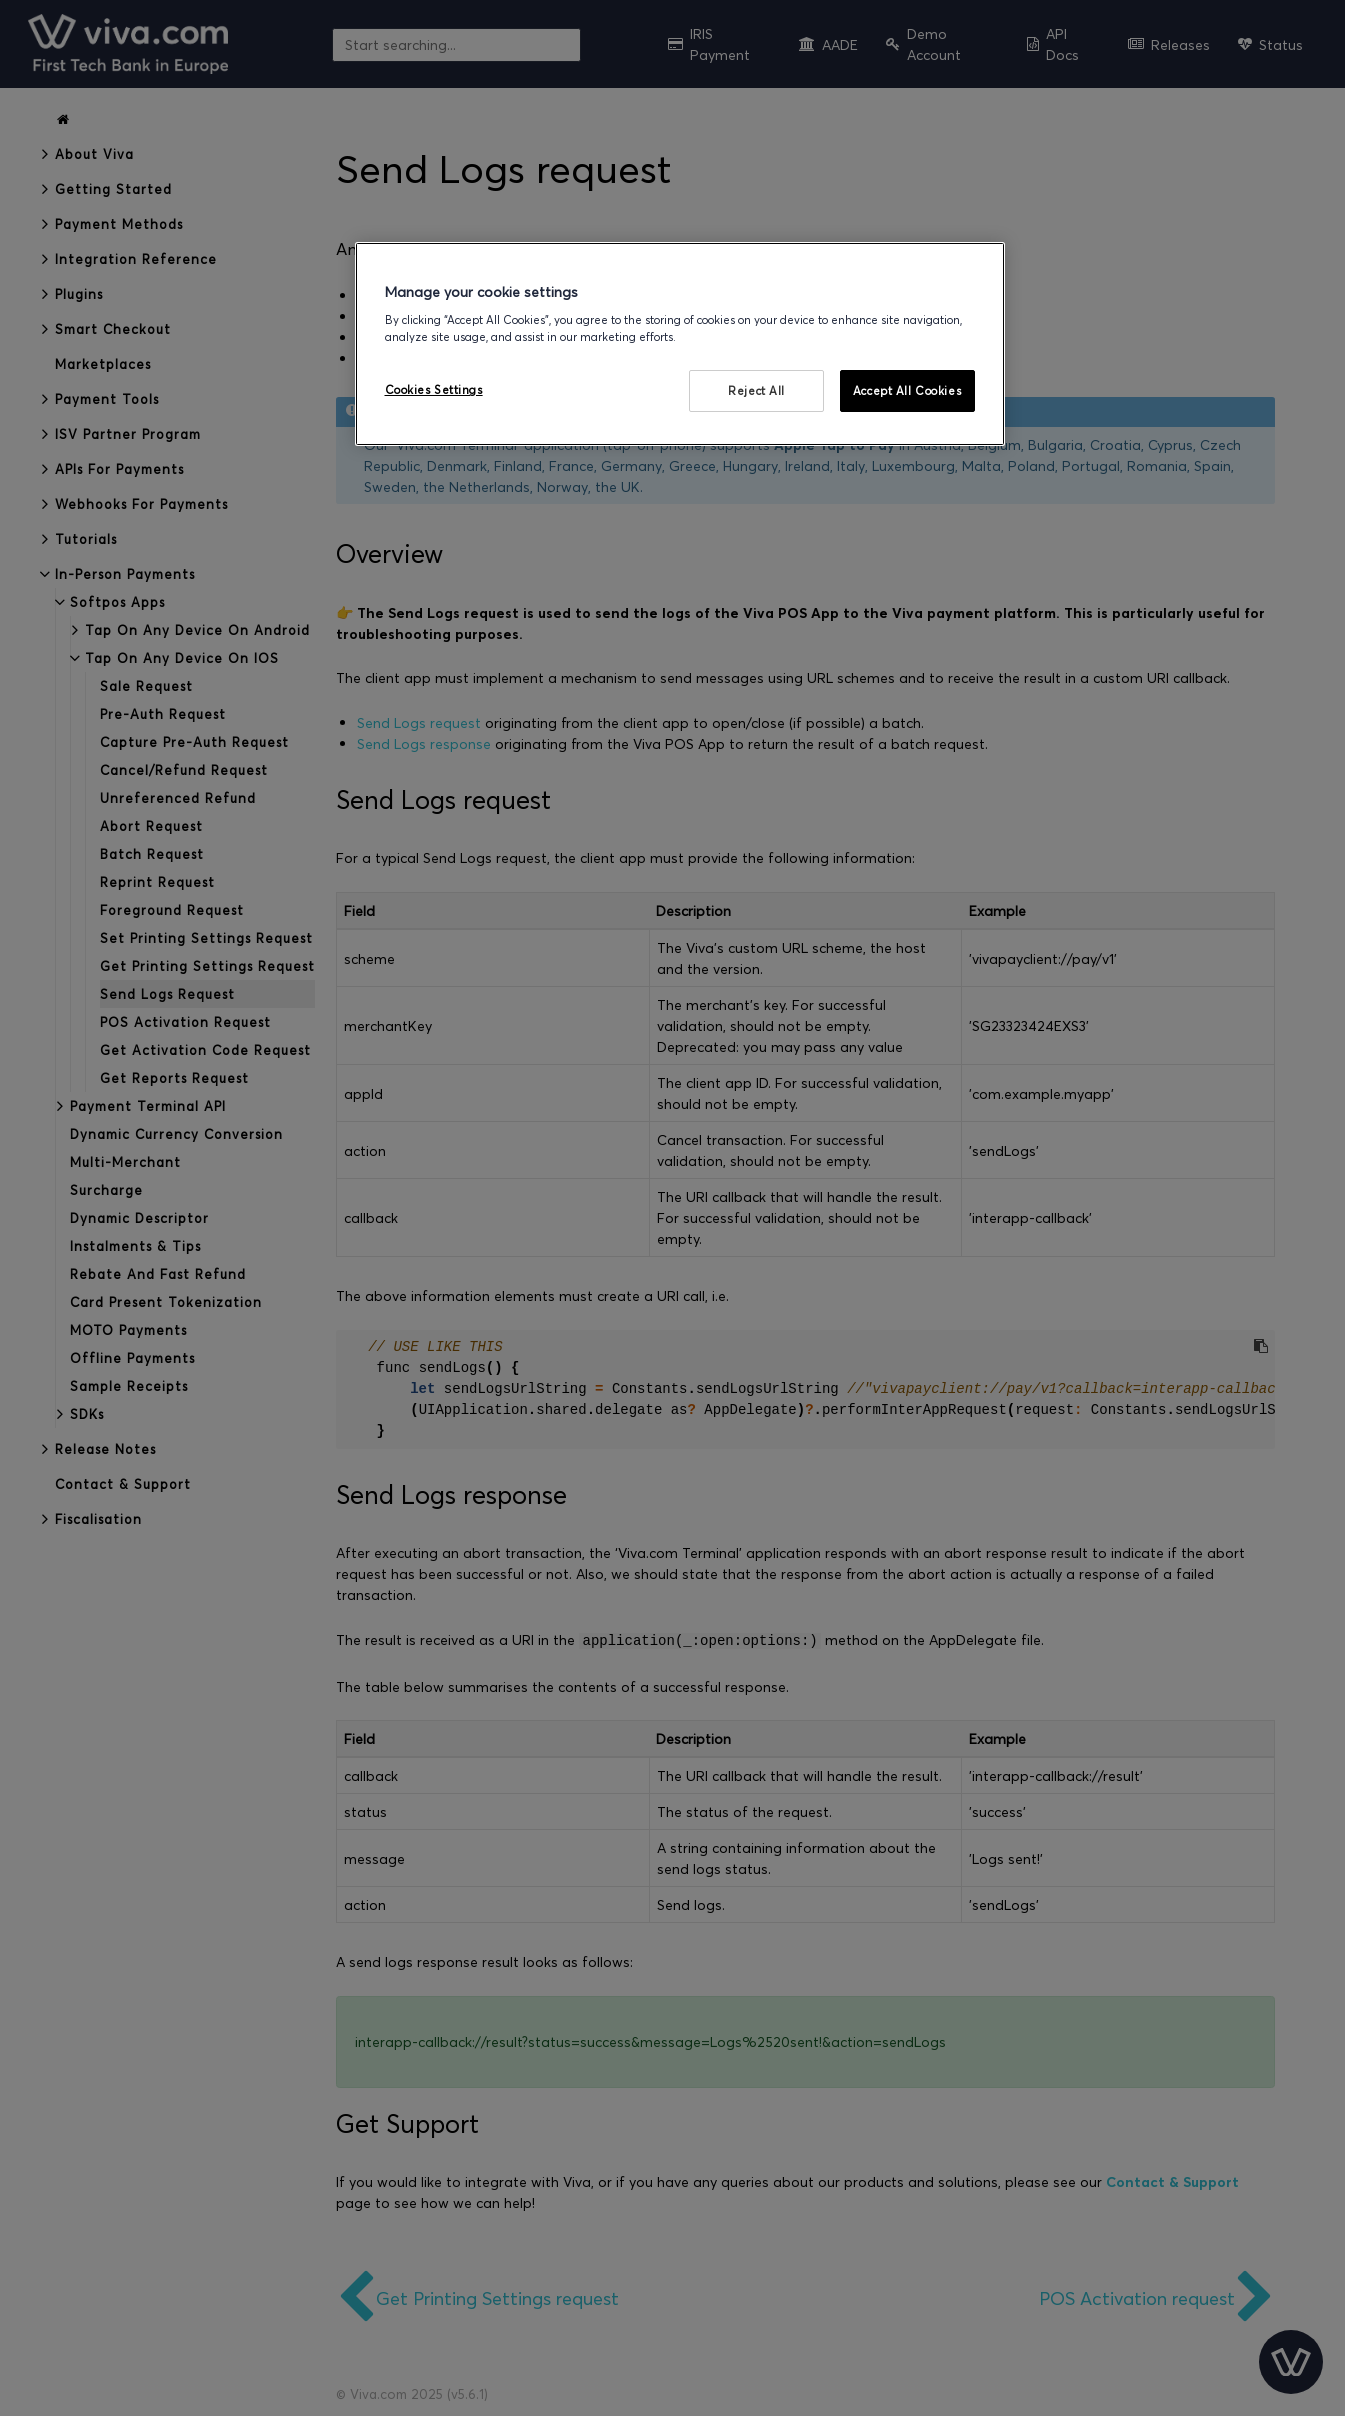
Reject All (756, 390)
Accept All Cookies (907, 390)
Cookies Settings (434, 389)
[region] (680, 344)
